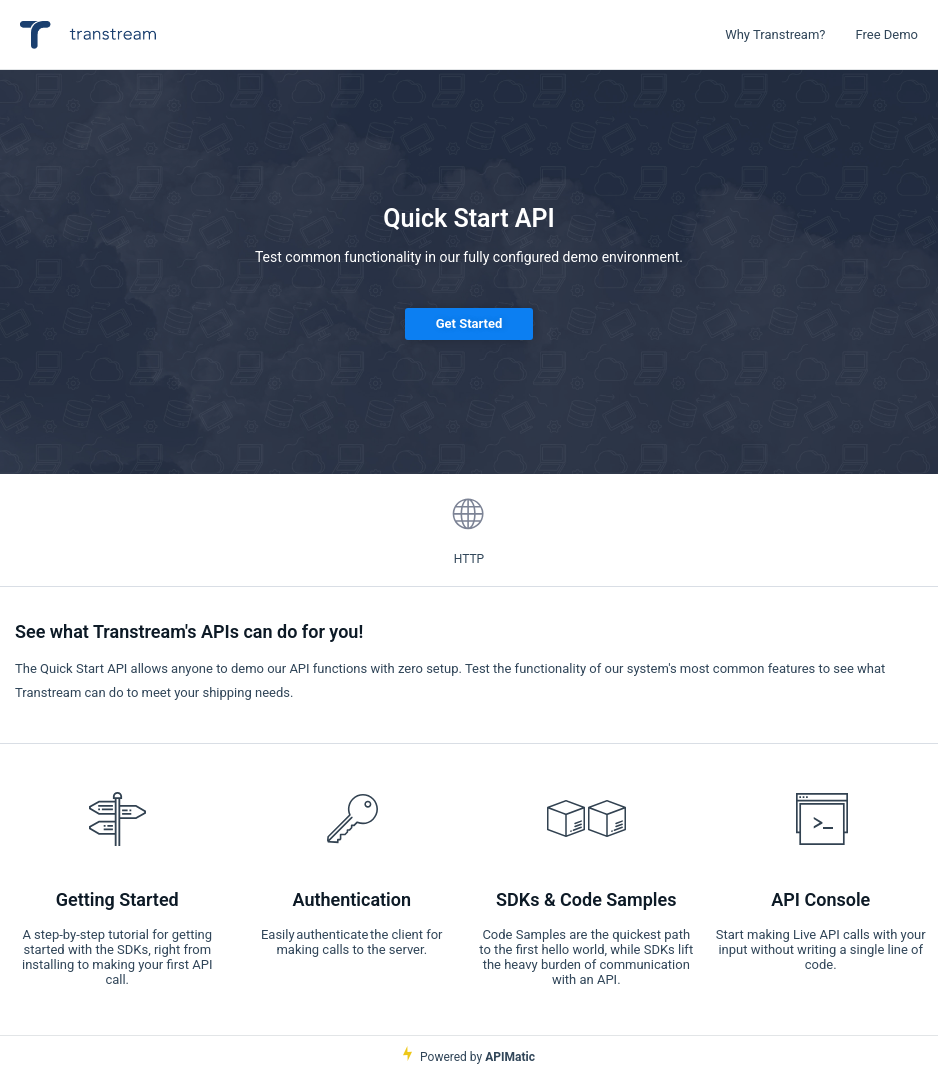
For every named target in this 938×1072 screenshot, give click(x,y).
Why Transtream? (775, 34)
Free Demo (886, 34)
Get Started (469, 323)
